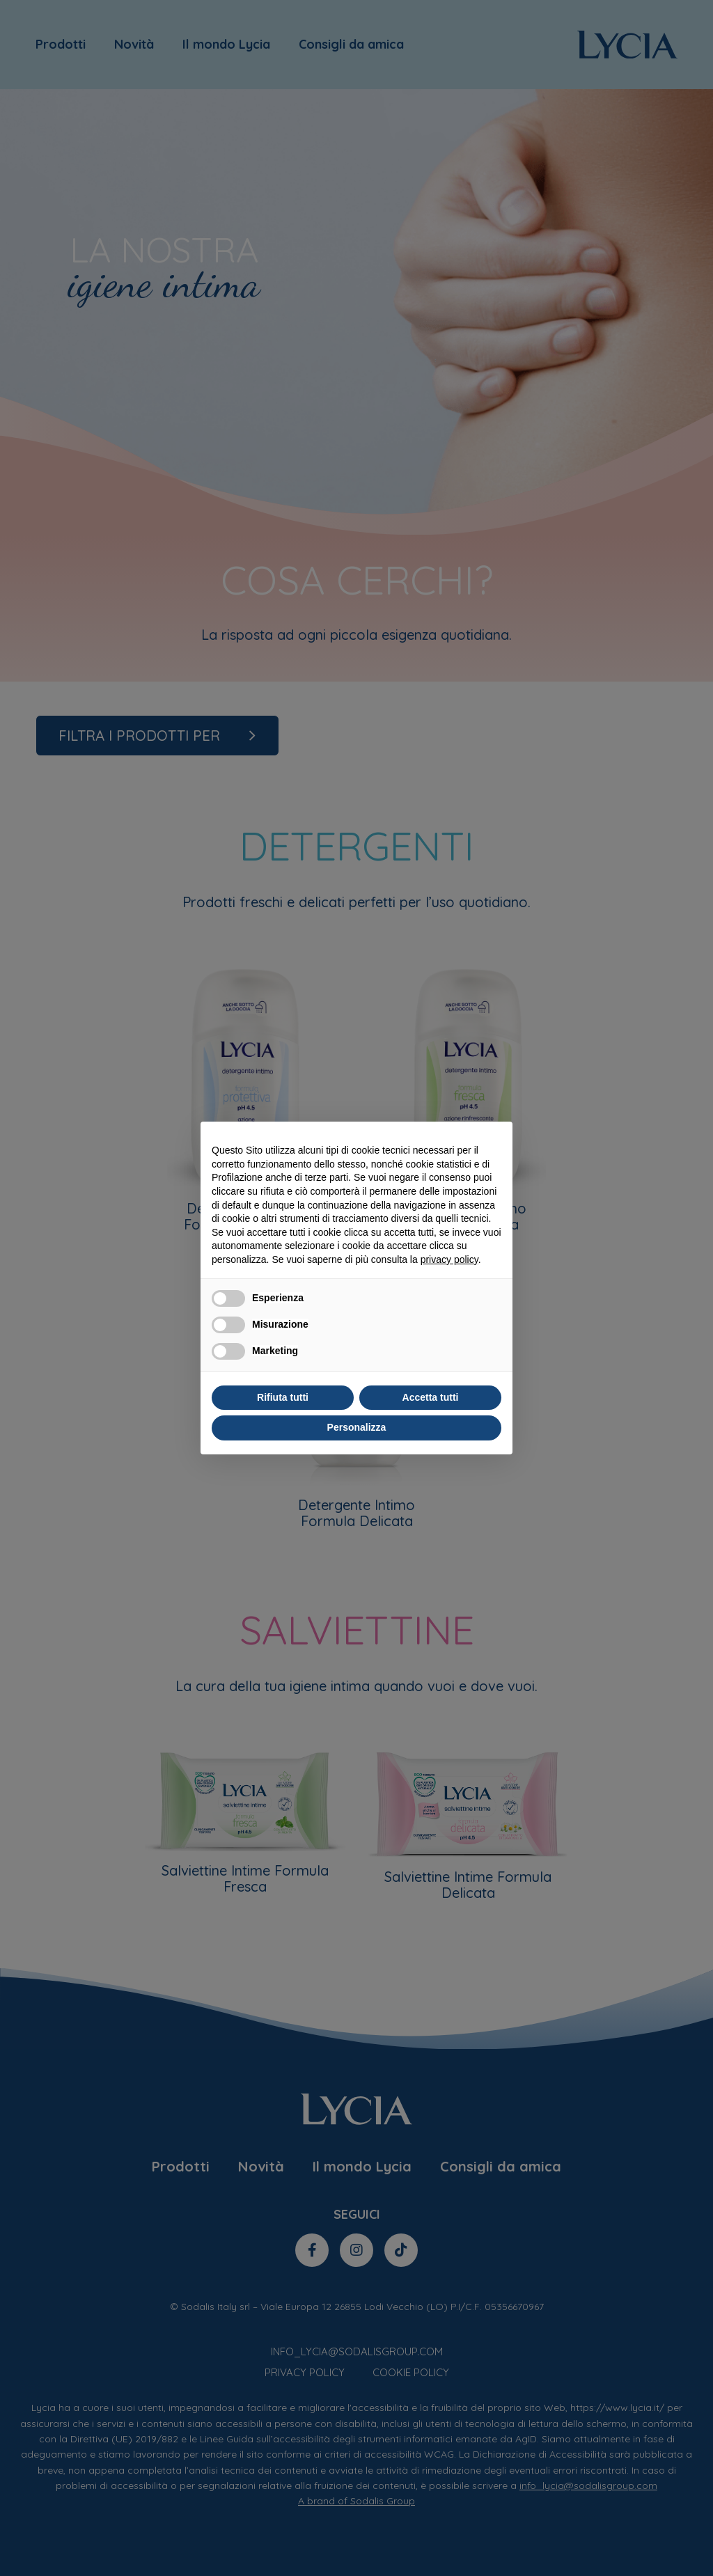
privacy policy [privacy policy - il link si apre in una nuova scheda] (449, 1259)
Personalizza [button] (356, 1427)
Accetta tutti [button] (430, 1397)
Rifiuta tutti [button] (282, 1397)
